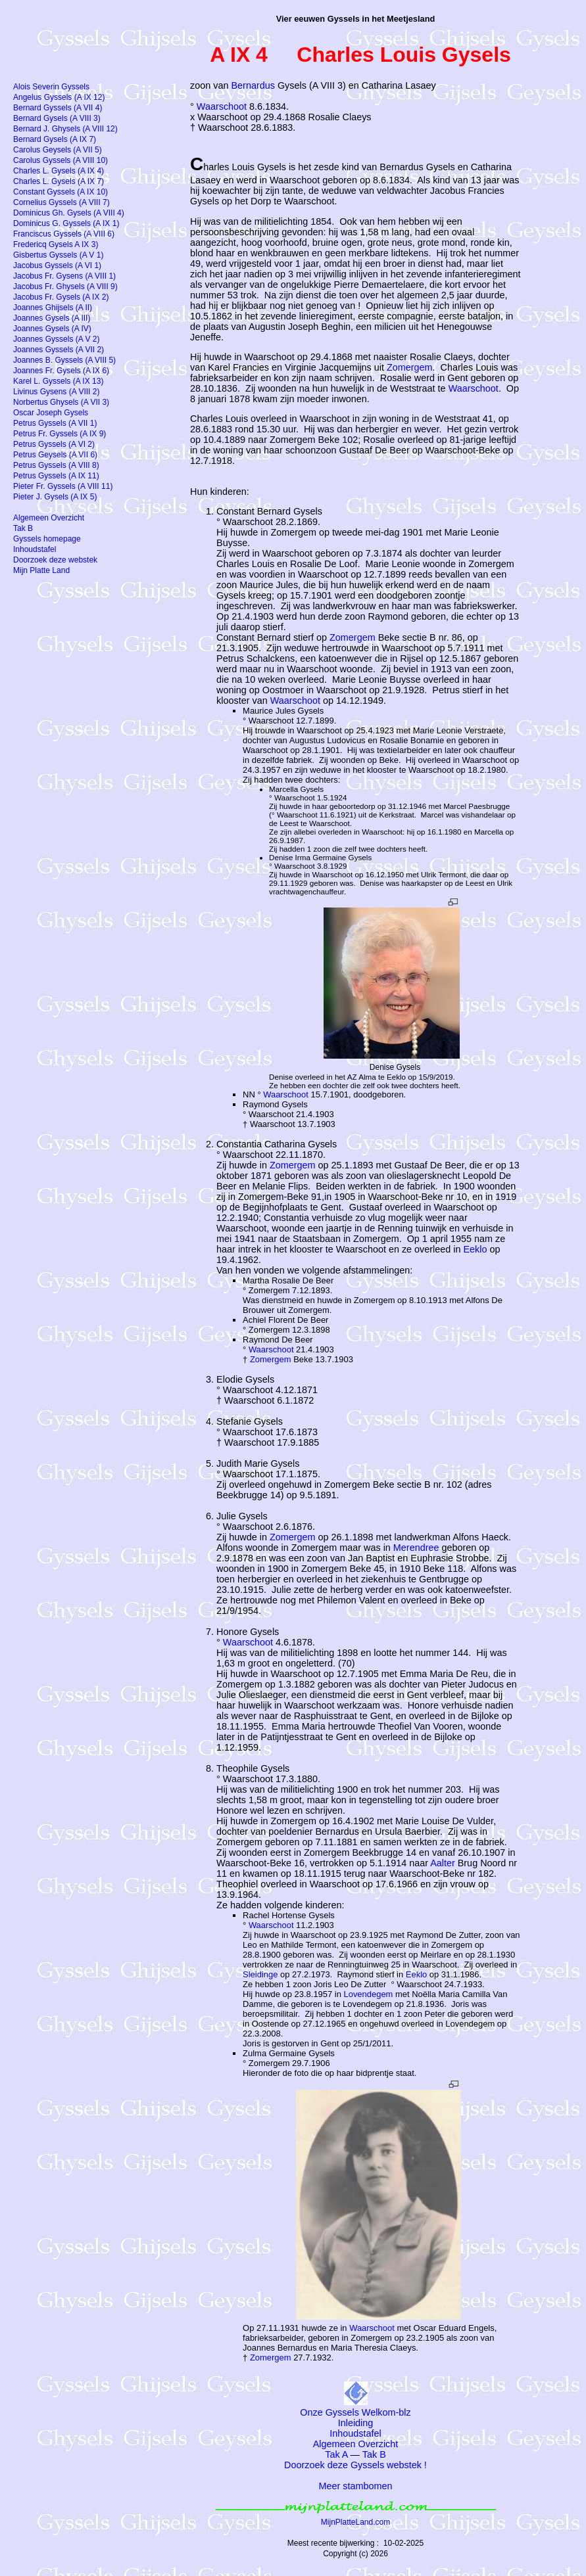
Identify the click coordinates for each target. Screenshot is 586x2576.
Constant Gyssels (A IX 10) (60, 191)
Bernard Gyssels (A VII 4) (57, 107)
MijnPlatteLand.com (355, 2522)
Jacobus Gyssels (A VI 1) (57, 265)
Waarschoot (222, 106)
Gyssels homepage (47, 538)
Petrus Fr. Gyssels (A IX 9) (59, 433)
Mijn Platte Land (41, 570)
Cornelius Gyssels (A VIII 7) (61, 202)
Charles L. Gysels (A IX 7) (58, 181)
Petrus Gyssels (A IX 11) (56, 475)
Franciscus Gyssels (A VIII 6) (63, 234)
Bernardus (253, 85)
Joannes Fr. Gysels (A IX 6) (61, 370)
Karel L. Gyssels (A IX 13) (58, 381)
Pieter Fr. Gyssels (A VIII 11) (62, 486)
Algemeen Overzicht (356, 2444)
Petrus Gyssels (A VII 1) (55, 423)
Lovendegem (368, 1994)
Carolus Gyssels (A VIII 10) (60, 160)
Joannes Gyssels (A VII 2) (58, 349)
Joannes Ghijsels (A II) (52, 307)
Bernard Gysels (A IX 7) (54, 139)
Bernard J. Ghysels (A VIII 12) (65, 128)
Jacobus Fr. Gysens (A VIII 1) (64, 276)
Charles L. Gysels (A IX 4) (58, 170)
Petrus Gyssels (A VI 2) (54, 444)
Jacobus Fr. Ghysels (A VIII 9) (65, 286)
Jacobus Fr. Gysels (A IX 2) (61, 297)
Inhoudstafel (355, 2433)
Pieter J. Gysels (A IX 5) (55, 496)
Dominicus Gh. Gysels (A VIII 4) (68, 213)
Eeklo (475, 1249)
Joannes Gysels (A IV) (52, 328)
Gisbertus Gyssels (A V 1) (58, 255)
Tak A (336, 2454)
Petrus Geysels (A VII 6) (55, 454)
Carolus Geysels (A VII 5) (57, 149)
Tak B (374, 2454)
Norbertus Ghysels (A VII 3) (61, 402)
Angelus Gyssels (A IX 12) (59, 97)
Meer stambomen (356, 2486)
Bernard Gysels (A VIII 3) (57, 118)
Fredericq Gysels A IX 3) (55, 244)
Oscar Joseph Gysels (50, 412)
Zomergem (410, 367)
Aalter (442, 1863)
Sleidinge (260, 1974)
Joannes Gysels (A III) (51, 318)
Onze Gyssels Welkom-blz (355, 2412)
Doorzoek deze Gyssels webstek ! (355, 2465)
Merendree (416, 1547)
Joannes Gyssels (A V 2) (56, 339)
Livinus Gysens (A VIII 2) (56, 391)
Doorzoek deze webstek (55, 559)
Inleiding (356, 2423)
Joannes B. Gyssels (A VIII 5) (64, 360)
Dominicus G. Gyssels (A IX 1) (66, 223)
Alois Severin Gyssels (51, 86)
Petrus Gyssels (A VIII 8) (56, 465)
